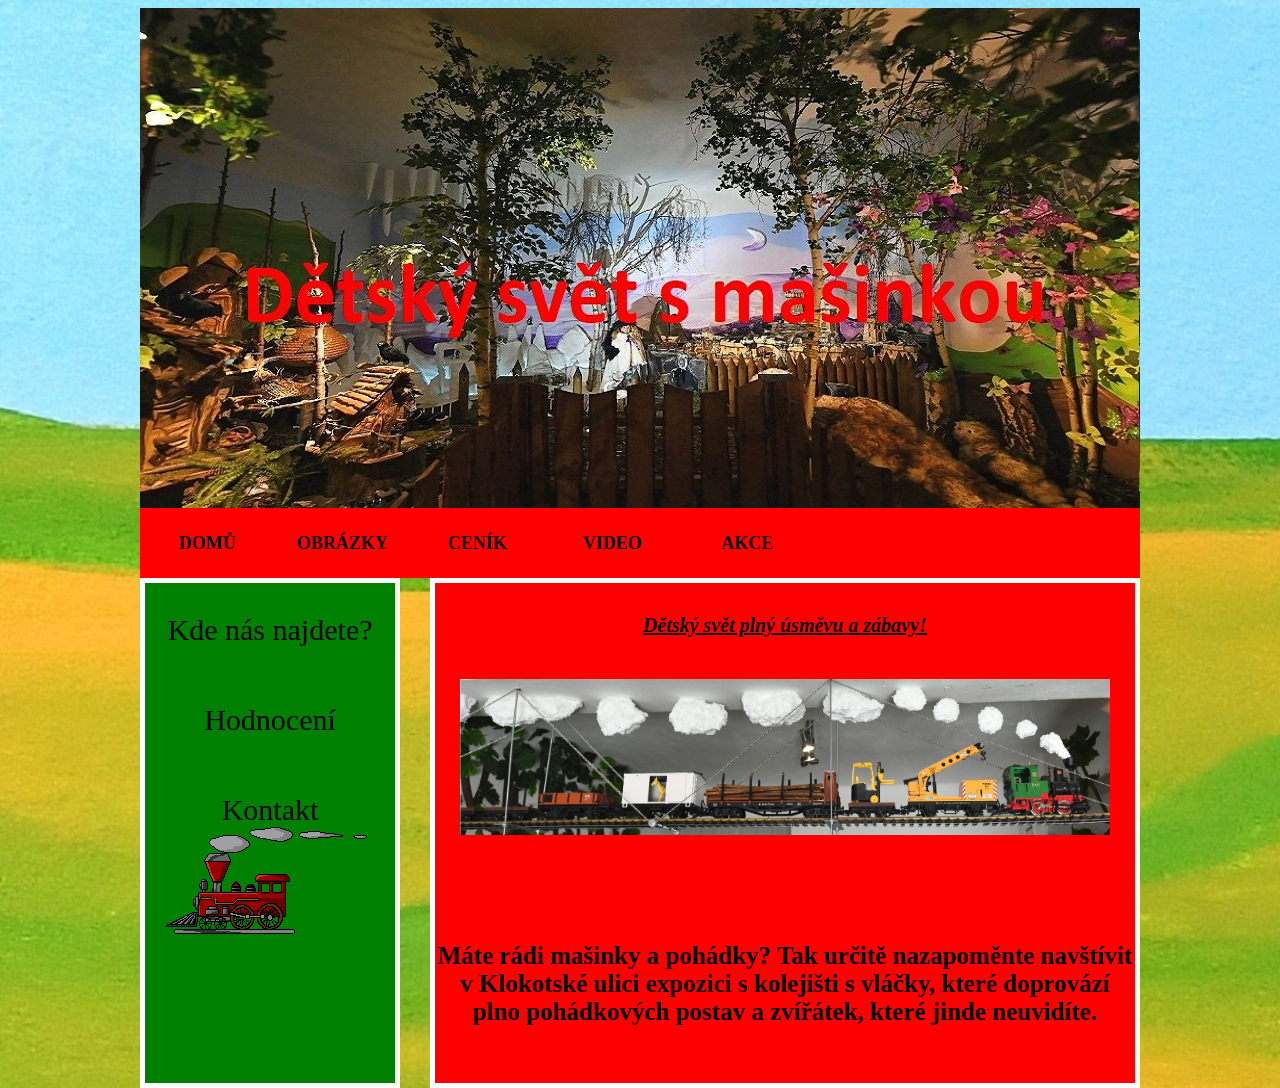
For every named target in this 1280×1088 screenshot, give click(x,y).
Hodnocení (270, 719)
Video (612, 543)
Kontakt (270, 809)
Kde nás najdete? (270, 629)
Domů (207, 543)
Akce (747, 543)
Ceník (477, 543)
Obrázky (342, 543)
